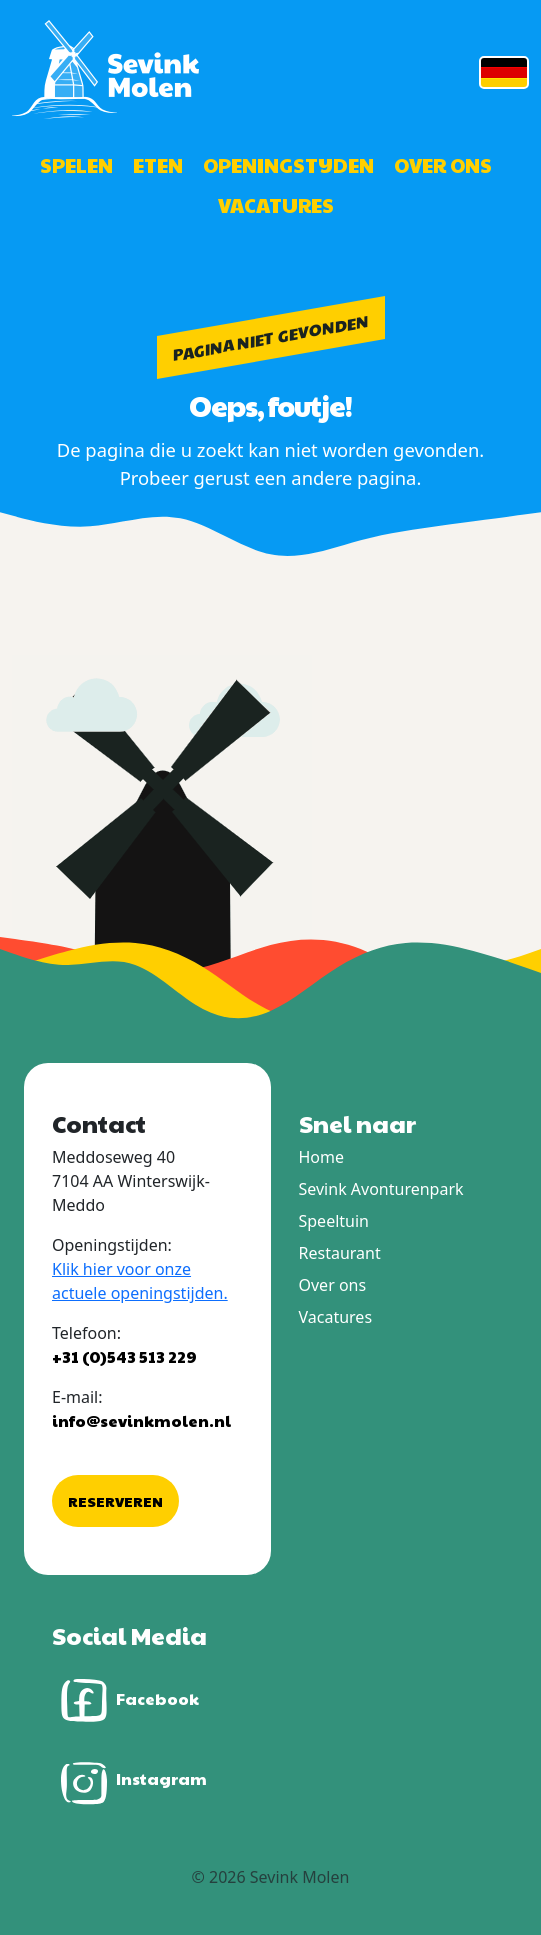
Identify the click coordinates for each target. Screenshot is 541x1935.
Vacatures (276, 205)
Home (322, 1157)
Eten (158, 165)
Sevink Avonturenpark (381, 1189)
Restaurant (340, 1253)
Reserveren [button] (115, 1501)
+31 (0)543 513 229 (124, 1356)
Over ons (443, 165)
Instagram (129, 1781)
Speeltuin (334, 1221)
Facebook (125, 1700)
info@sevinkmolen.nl (141, 1420)
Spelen (76, 165)
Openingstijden (288, 165)
